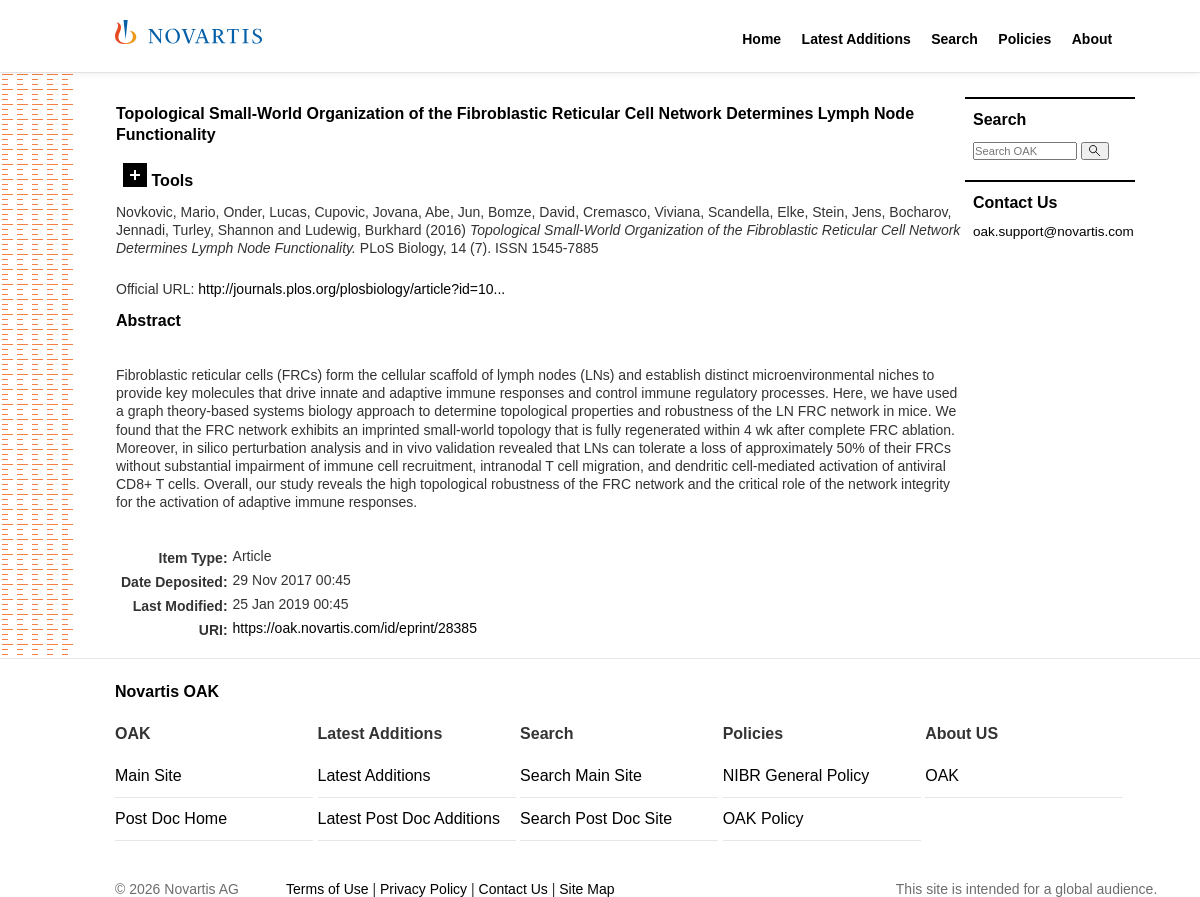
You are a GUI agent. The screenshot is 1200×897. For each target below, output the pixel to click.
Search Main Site (581, 775)
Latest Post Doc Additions (409, 818)
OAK (942, 775)
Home (761, 39)
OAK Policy (763, 818)
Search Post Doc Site (596, 818)
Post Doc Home (171, 818)
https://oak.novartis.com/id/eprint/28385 (355, 628)
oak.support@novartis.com (1053, 231)
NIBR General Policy (796, 775)
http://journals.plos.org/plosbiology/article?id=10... (351, 289)
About (1092, 39)
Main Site (148, 775)
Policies (1024, 39)
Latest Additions (856, 39)
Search (954, 39)
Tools (158, 180)
